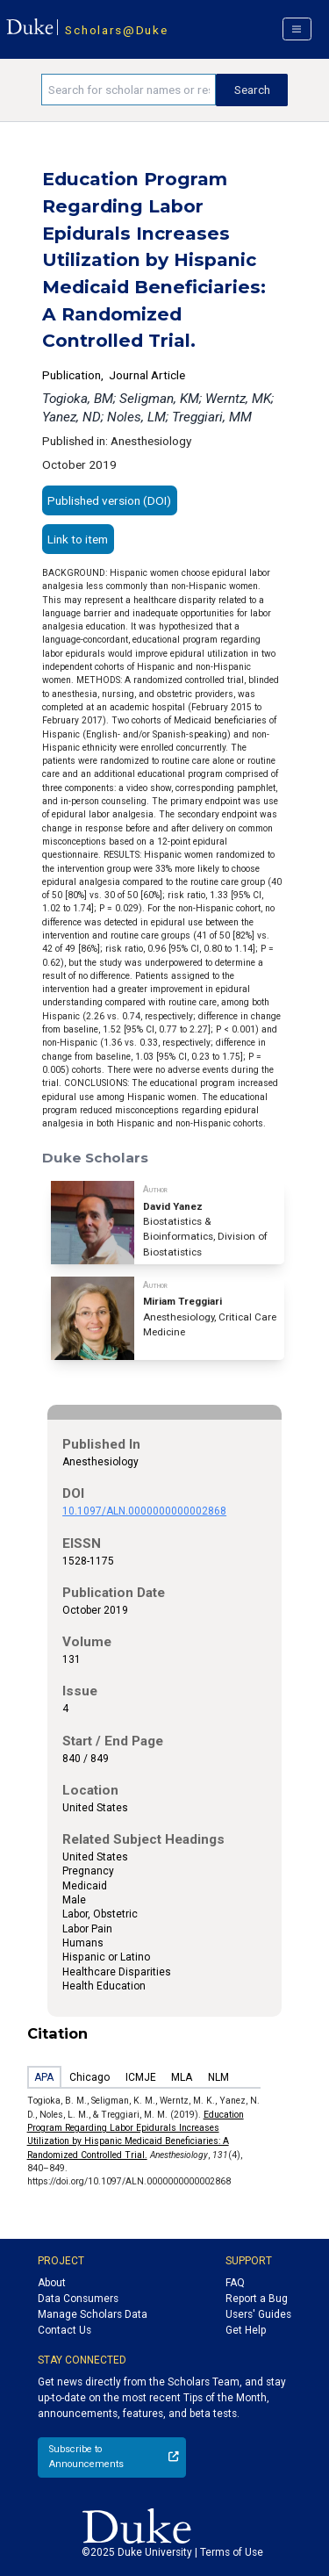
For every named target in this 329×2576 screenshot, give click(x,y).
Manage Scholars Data (92, 2314)
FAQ (235, 2283)
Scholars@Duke (116, 30)
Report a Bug (256, 2298)
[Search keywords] (128, 89)
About (52, 2283)
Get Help (245, 2330)
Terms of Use (231, 2552)
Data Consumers (78, 2298)
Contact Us (64, 2330)
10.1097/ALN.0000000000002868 (144, 1511)
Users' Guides (258, 2314)
